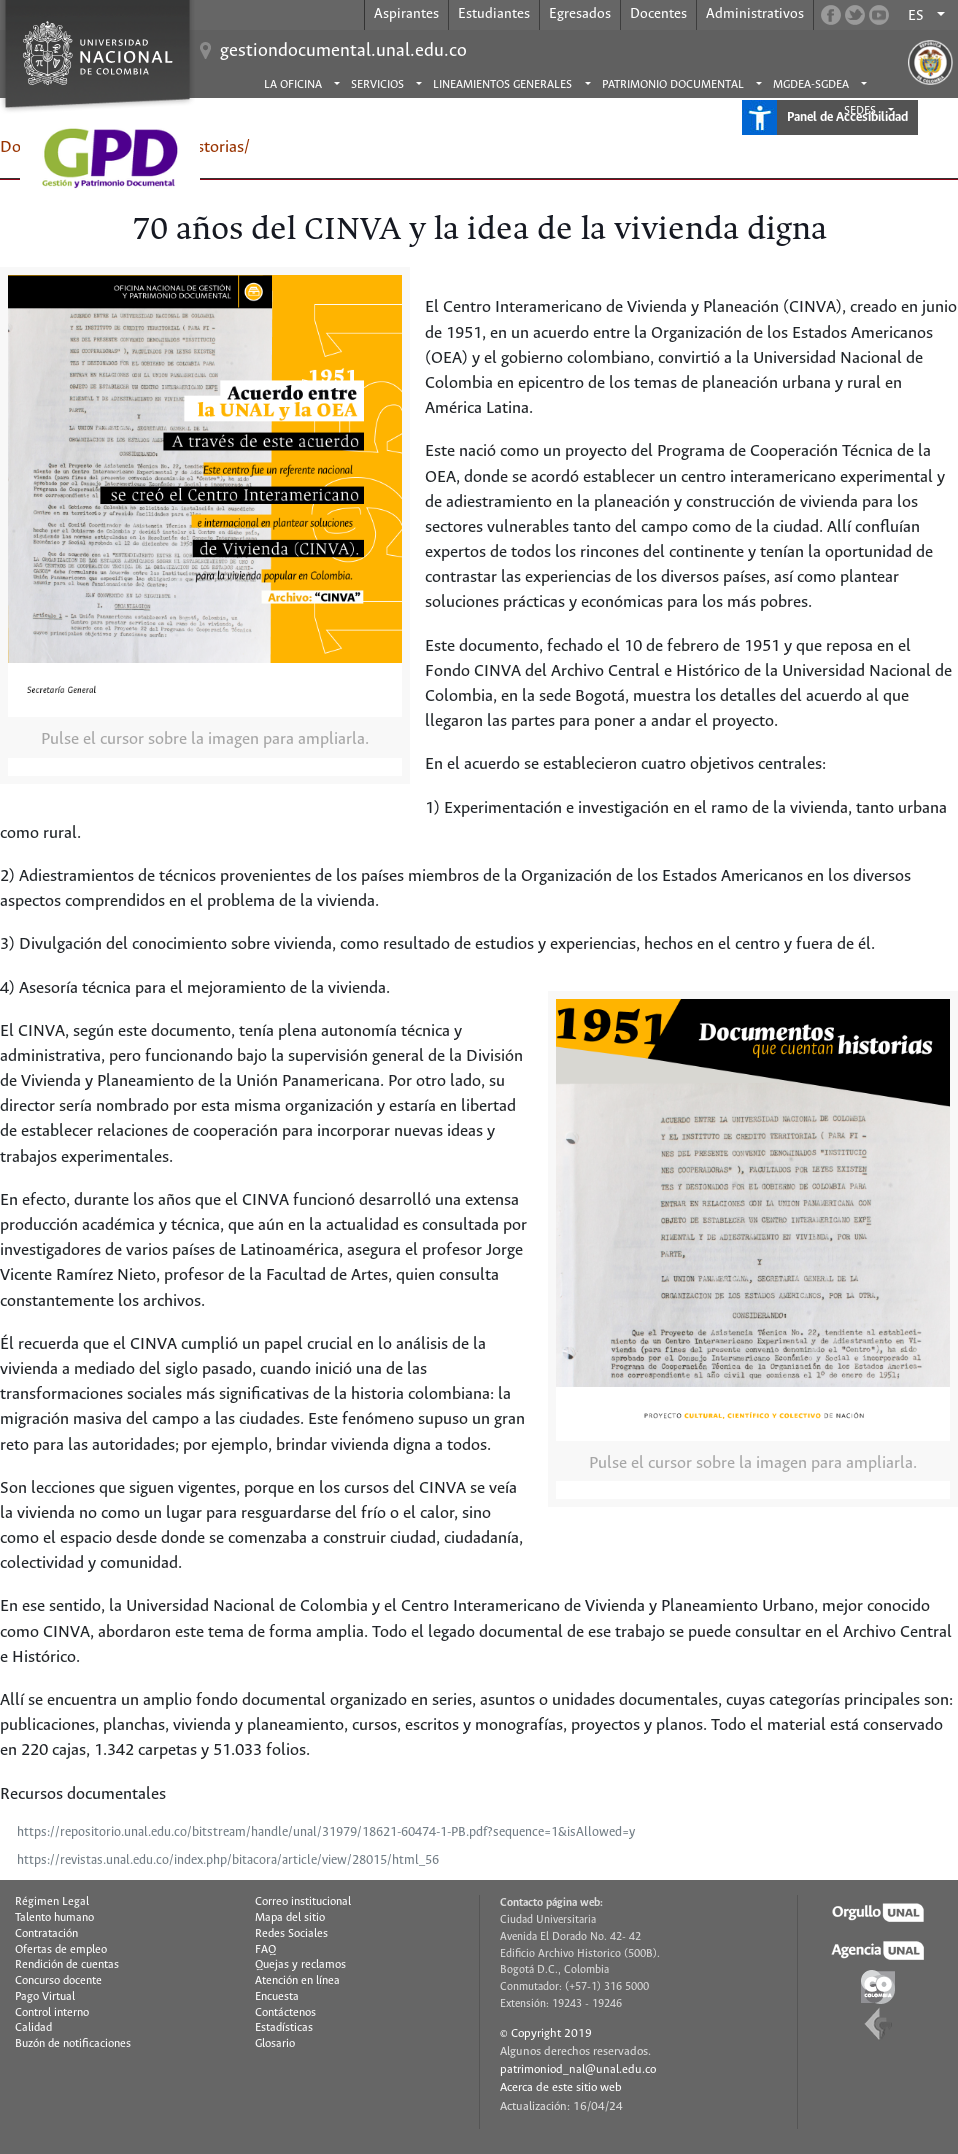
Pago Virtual (45, 1997)
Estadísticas (284, 2028)
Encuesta (277, 1997)
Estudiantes (494, 14)
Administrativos (755, 14)
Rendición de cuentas (67, 1965)
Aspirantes (406, 14)
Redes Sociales (291, 1934)
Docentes (658, 14)
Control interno (52, 2013)
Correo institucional (303, 1902)
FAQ (265, 1950)
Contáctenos (285, 2013)
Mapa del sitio (290, 1918)
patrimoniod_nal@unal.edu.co (578, 2069)
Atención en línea (297, 1981)
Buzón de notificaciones (73, 2044)
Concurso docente (58, 1981)
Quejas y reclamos (300, 1965)
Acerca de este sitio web (561, 2087)
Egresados (580, 14)
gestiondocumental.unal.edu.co (343, 51)
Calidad (33, 2028)
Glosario (275, 2044)
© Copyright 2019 (546, 2033)
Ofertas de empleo (61, 1950)
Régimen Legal (52, 1902)
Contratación (46, 1934)
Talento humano (54, 1918)
